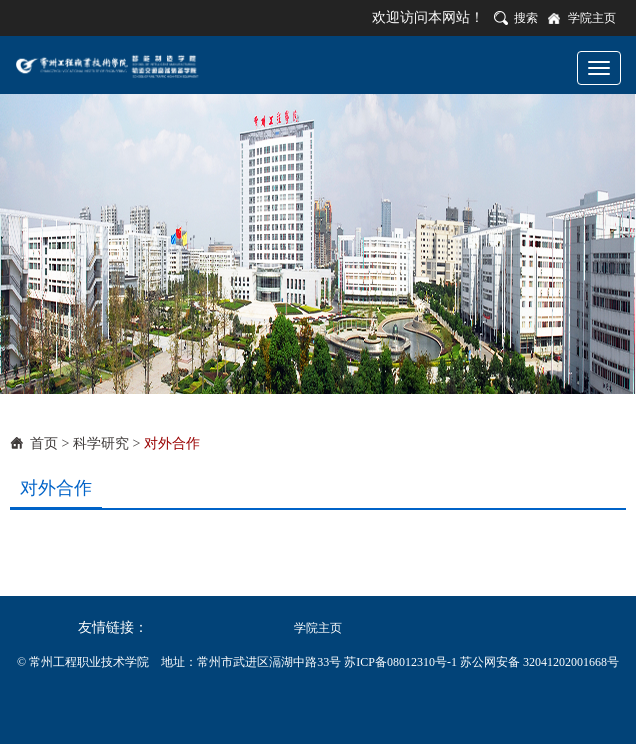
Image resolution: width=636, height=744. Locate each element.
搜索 (526, 18)
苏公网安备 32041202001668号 (539, 662)
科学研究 (101, 443)
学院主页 (592, 18)
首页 (44, 443)
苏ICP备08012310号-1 (402, 662)
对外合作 (172, 443)
